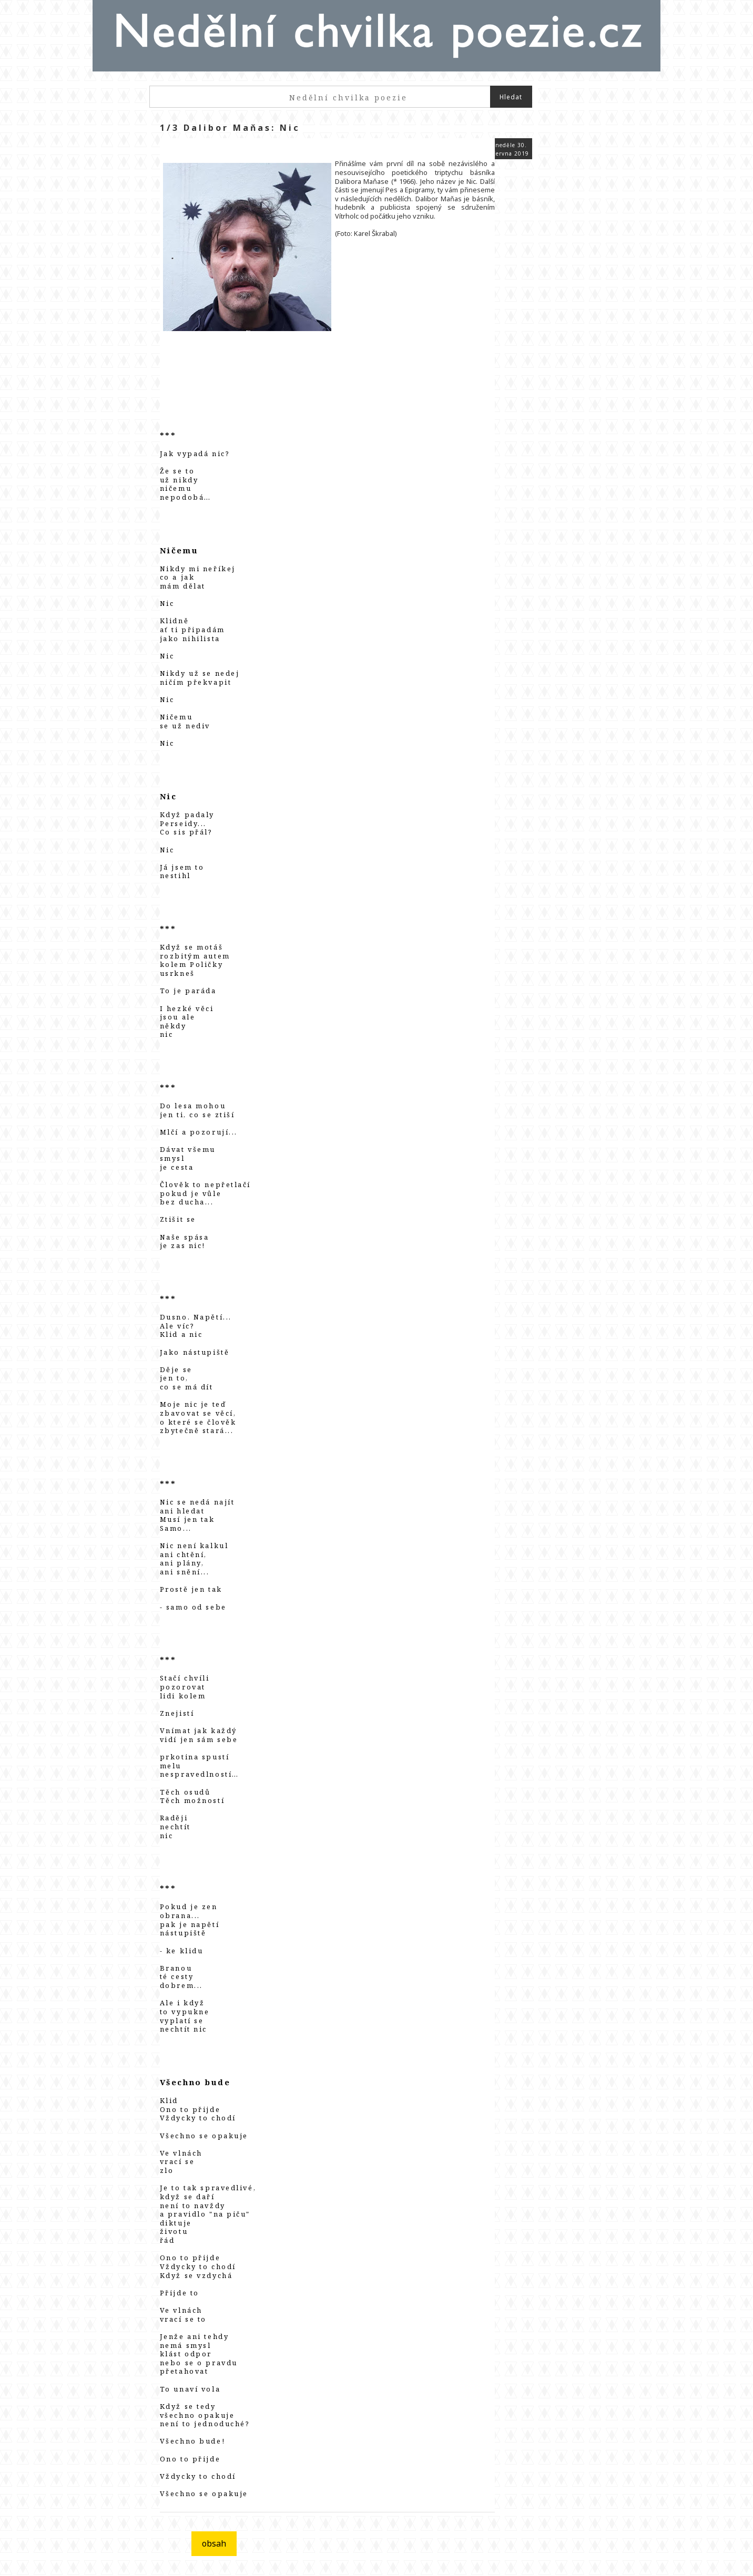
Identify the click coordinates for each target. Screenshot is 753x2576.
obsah (214, 2543)
